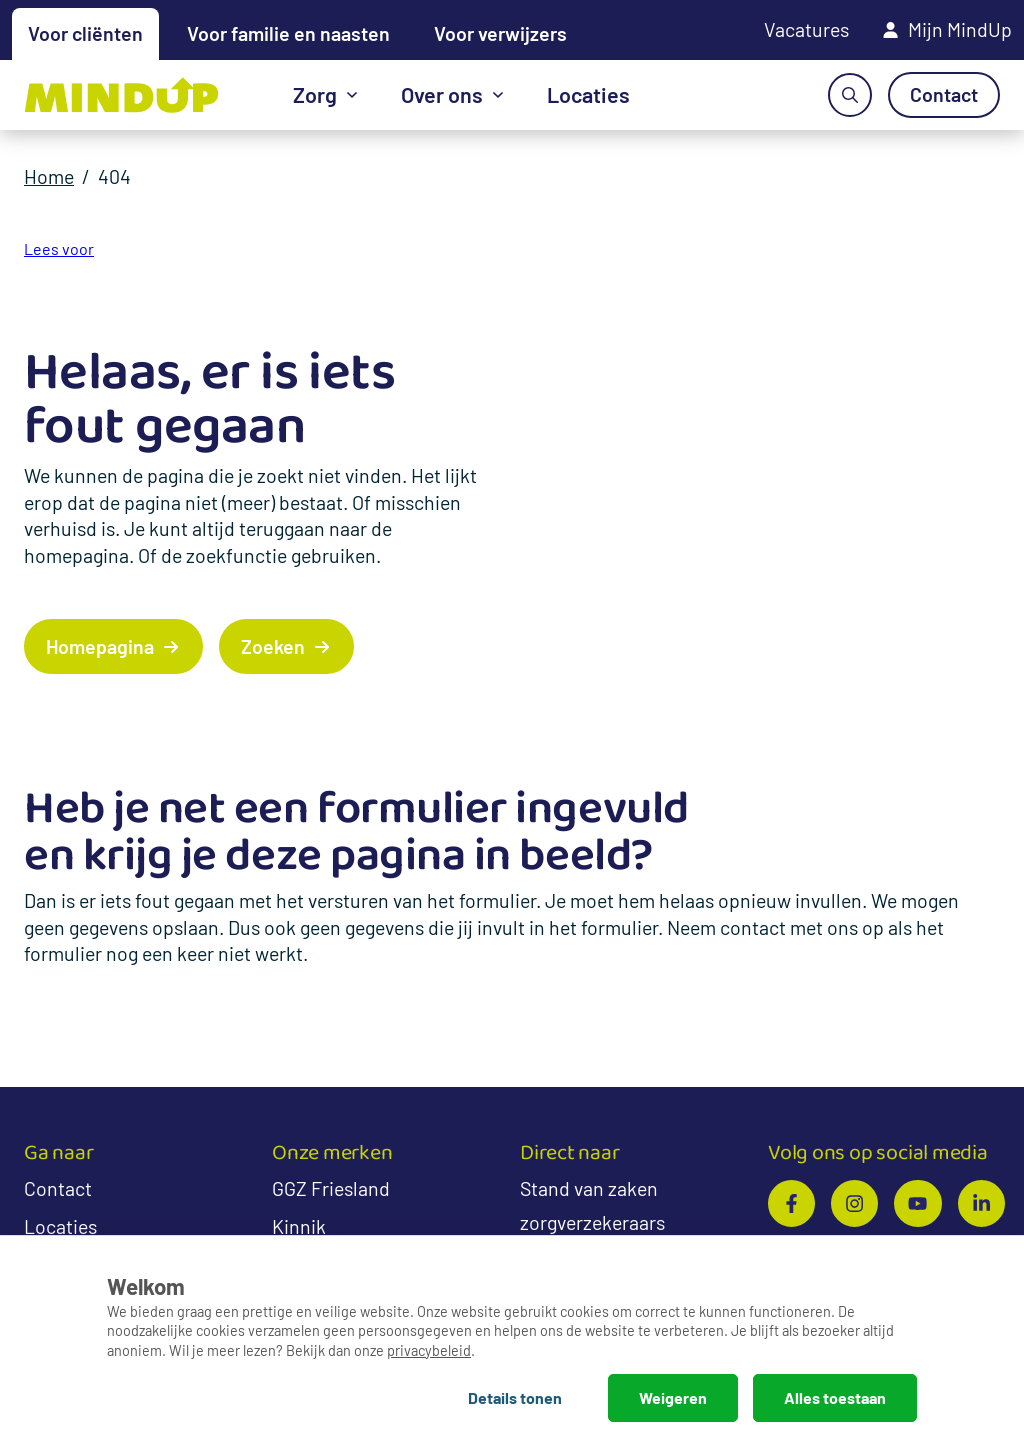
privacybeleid (429, 1350)
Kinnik (299, 1226)
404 (114, 176)
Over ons (442, 94)
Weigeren (673, 1397)
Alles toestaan (835, 1397)
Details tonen (515, 1397)
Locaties (588, 94)
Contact (58, 1188)
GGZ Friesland (331, 1188)
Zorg (315, 94)
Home (49, 176)
